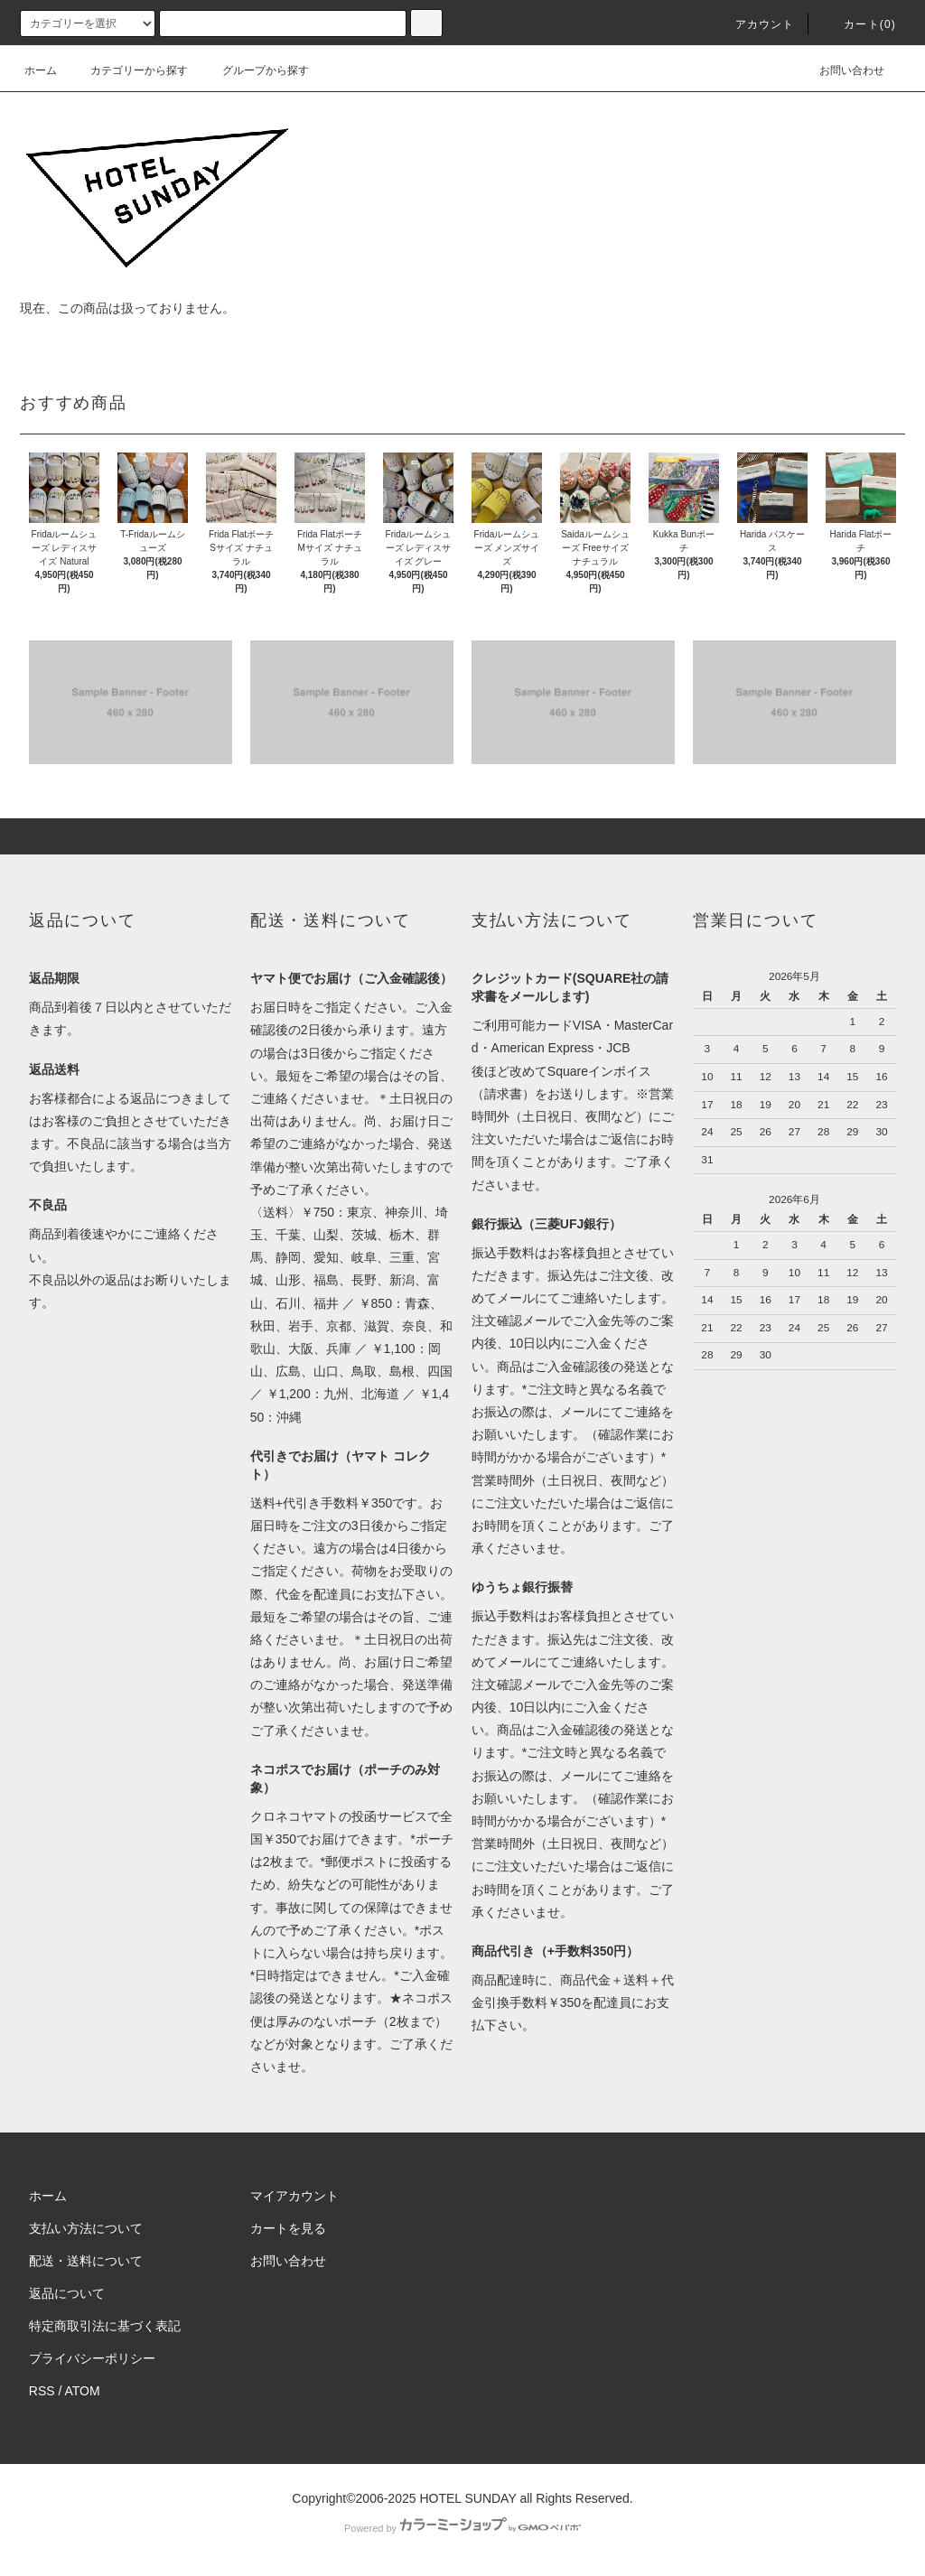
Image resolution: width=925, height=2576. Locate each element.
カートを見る (288, 2228)
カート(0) (859, 24)
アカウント (754, 24)
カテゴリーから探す (128, 70)
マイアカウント (294, 2196)
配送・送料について (86, 2261)
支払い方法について (86, 2228)
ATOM (82, 2391)
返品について (67, 2293)
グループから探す (255, 70)
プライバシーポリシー (92, 2358)
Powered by (462, 2528)
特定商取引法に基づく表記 (105, 2326)
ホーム (40, 70)
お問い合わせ (841, 70)
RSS (42, 2391)
